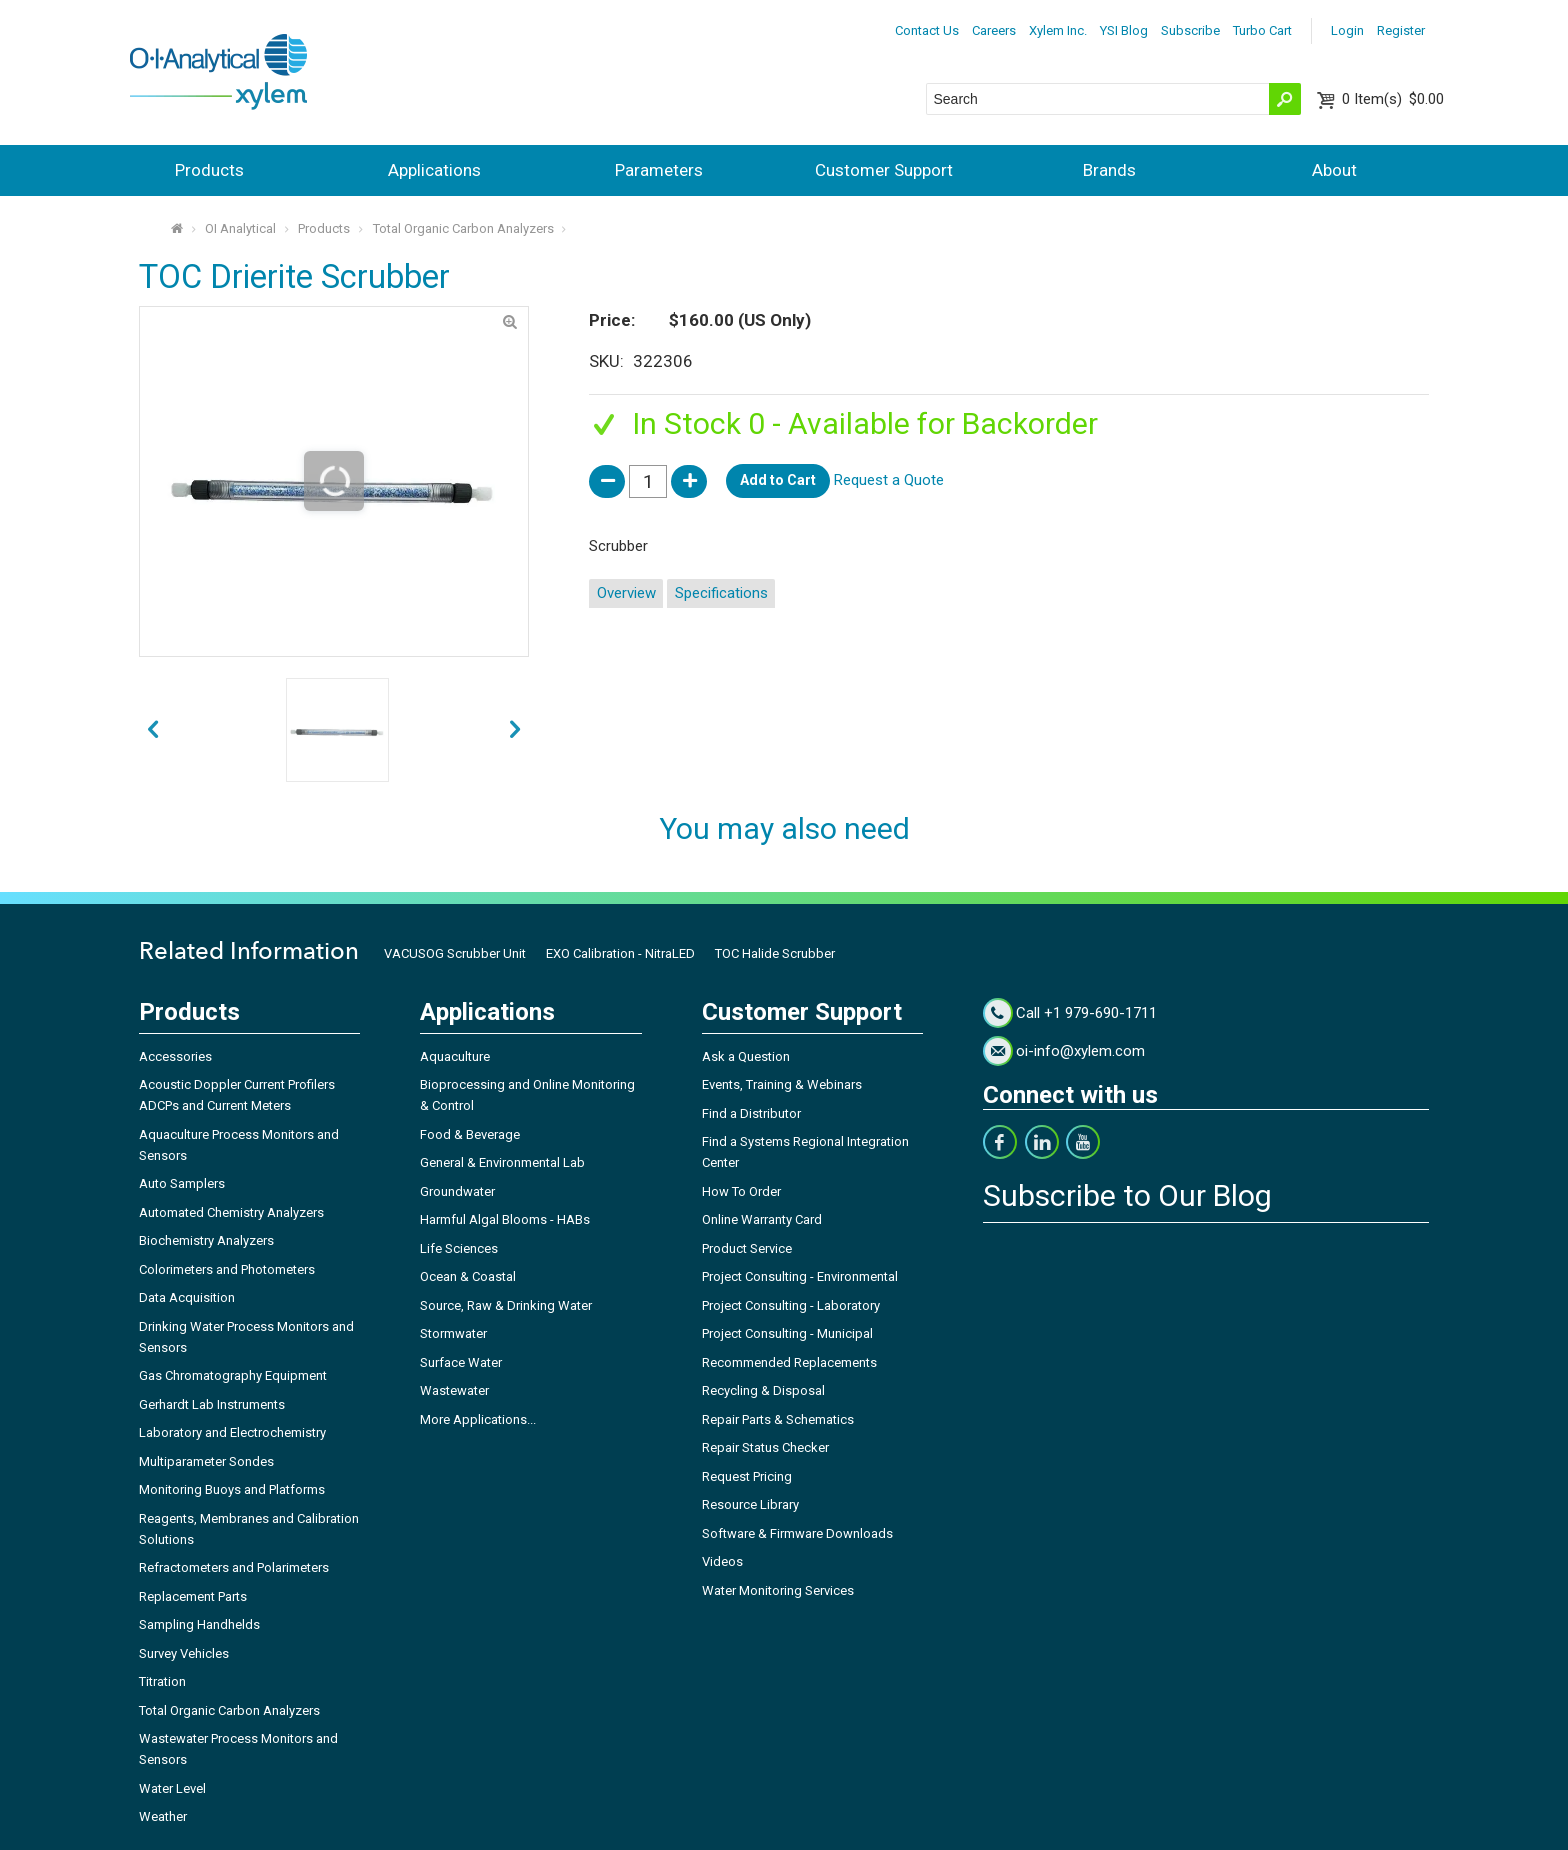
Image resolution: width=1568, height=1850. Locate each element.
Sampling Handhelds (199, 1624)
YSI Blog (1124, 30)
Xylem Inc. (1058, 30)
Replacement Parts (193, 1596)
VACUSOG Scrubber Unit (455, 953)
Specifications (721, 593)
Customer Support (884, 170)
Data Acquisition (187, 1297)
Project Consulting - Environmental (800, 1276)
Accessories (175, 1056)
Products (209, 170)
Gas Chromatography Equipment (233, 1375)
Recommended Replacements (789, 1362)
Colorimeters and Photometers (227, 1269)
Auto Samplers (182, 1183)
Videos (722, 1561)
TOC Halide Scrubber (775, 953)
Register (1401, 30)
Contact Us (927, 30)
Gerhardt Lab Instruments (212, 1404)
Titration (162, 1681)
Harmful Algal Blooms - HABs (505, 1219)
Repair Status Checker (765, 1447)
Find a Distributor (751, 1113)
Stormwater (453, 1333)
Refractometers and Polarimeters (234, 1567)
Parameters (659, 170)
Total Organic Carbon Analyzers (463, 228)
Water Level (172, 1788)
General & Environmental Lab (502, 1162)
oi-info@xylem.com (1080, 1051)
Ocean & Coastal (468, 1276)
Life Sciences (459, 1248)
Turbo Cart (1262, 30)
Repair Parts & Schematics (778, 1419)
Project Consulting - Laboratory (791, 1305)
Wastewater (454, 1390)
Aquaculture (455, 1056)
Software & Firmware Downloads (797, 1533)
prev (515, 730)
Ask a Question (746, 1056)
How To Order (741, 1191)
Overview (626, 593)
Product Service (747, 1248)
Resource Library (750, 1504)
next (152, 730)
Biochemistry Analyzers (206, 1240)
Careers (994, 30)
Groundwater (457, 1191)
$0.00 (1393, 99)
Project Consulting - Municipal (787, 1333)
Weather (163, 1816)
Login (1347, 30)
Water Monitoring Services (778, 1590)
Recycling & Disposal (763, 1390)
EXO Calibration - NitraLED (620, 953)
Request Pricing (747, 1476)
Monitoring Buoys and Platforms (232, 1489)
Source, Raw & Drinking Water (506, 1305)
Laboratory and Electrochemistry (232, 1432)
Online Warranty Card (762, 1219)
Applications (434, 170)
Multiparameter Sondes (206, 1461)
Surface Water (461, 1362)
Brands (1109, 170)
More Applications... (478, 1419)
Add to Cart (778, 480)
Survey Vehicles (184, 1653)
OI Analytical (240, 228)
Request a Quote (889, 480)
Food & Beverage (470, 1134)
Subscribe (1190, 30)
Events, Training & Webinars (782, 1084)
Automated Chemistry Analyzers (231, 1212)
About (1334, 170)
